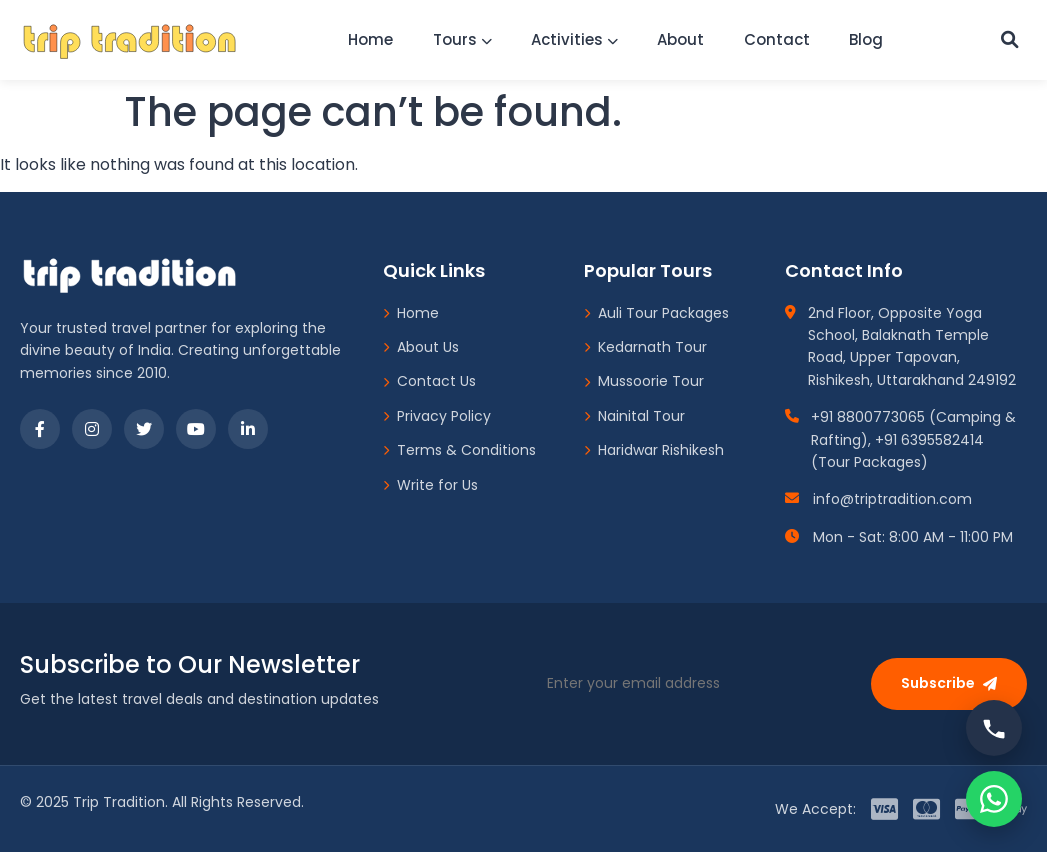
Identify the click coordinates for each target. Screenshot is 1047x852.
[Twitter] (144, 429)
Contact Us (429, 381)
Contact (778, 39)
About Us (421, 347)
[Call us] (994, 728)
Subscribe (949, 683)
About (680, 39)
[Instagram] (92, 429)
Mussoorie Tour (644, 381)
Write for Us (430, 485)
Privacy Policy (437, 416)
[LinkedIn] (248, 429)
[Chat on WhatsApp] (994, 799)
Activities (572, 39)
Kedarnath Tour (645, 347)
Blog (869, 39)
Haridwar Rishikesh (654, 450)
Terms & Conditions (459, 450)
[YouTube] (196, 429)
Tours (458, 39)
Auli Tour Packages (656, 313)
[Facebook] (40, 429)
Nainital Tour (634, 416)
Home (365, 39)
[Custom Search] (1008, 40)
